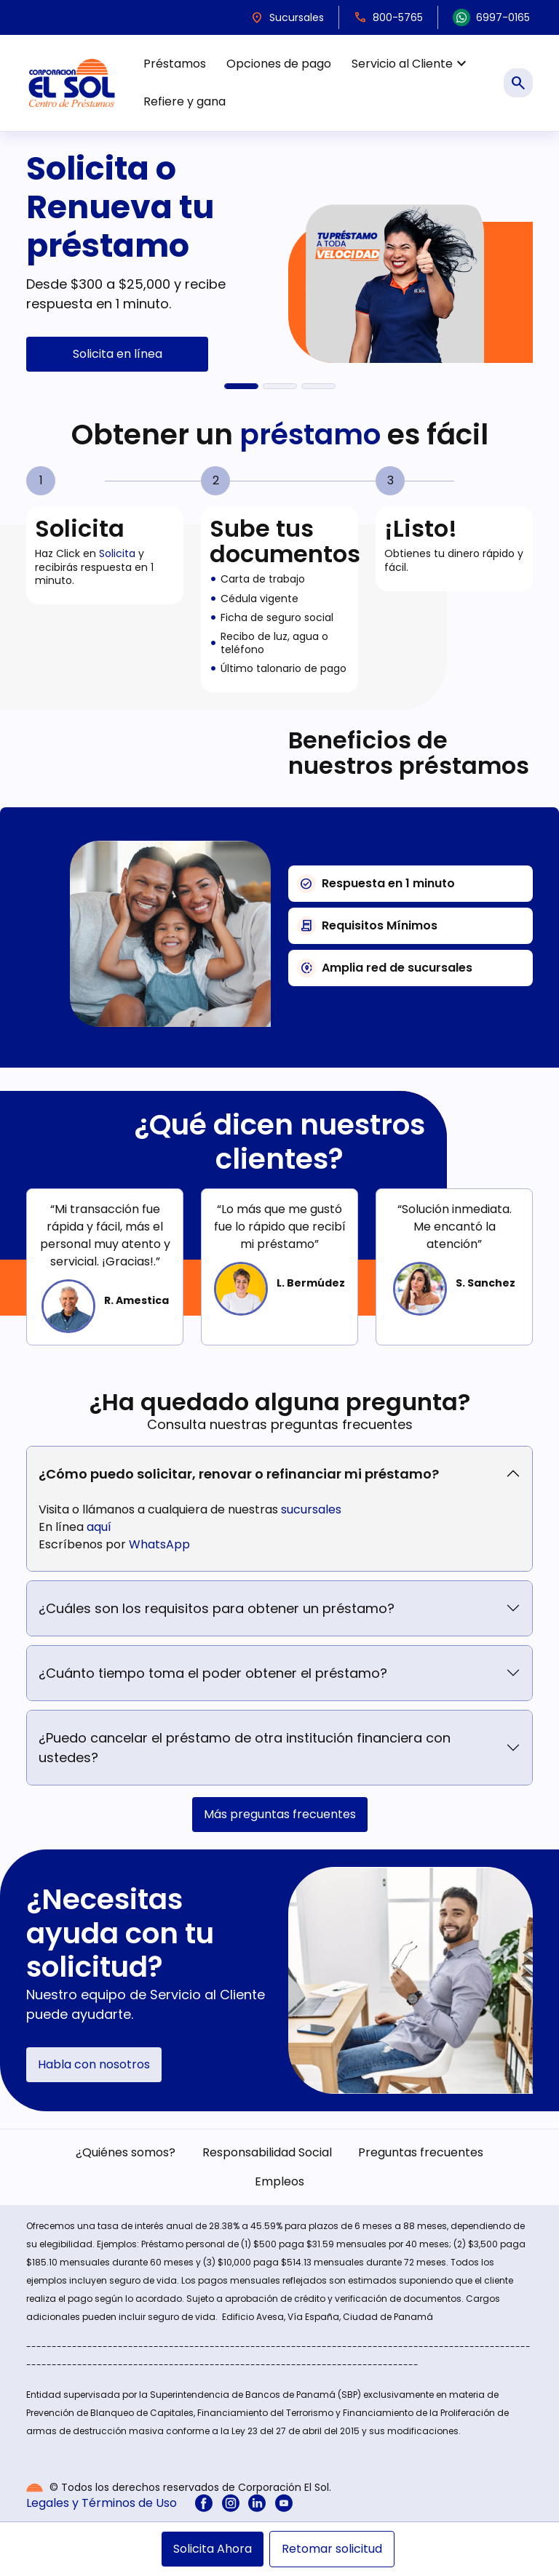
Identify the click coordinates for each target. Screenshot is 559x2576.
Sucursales (287, 17)
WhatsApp (159, 1544)
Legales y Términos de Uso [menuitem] (101, 2503)
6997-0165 (491, 17)
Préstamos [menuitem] (174, 63)
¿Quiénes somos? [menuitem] (125, 2152)
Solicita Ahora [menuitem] (212, 2548)
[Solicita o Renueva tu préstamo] (241, 386)
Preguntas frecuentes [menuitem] (420, 2152)
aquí (99, 1527)
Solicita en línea (117, 353)
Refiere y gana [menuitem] (184, 101)
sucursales (311, 1509)
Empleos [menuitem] (279, 2181)
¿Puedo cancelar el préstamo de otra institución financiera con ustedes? (245, 1748)
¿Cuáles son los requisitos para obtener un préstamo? (217, 1608)
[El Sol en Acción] (318, 386)
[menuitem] (204, 2503)
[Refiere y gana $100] (280, 386)
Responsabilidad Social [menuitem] (267, 2152)
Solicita (117, 553)
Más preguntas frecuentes (280, 1814)
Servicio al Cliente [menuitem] (411, 64)
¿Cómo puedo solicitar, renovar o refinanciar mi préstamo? (239, 1474)
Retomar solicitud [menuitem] (332, 2548)
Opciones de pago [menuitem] (278, 63)
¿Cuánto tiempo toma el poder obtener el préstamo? (213, 1673)
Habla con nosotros (94, 2064)
